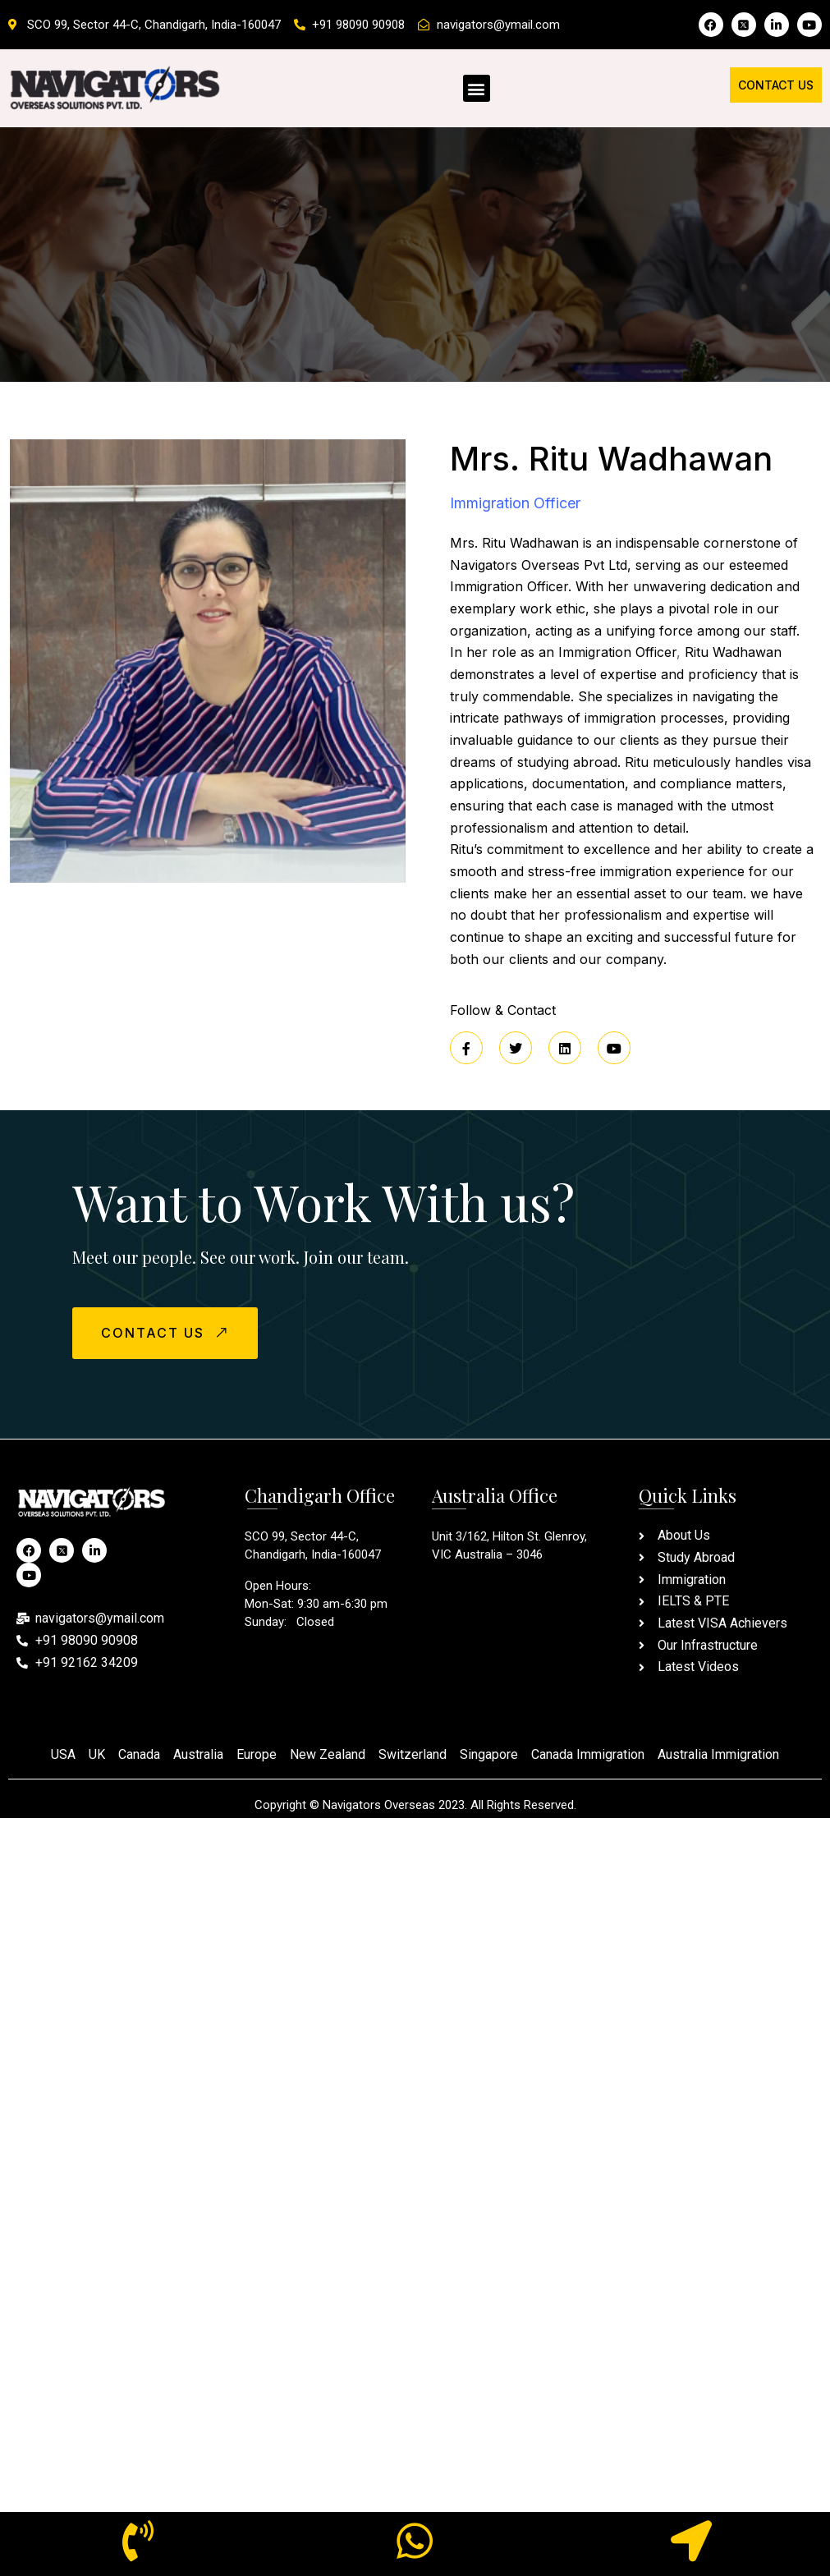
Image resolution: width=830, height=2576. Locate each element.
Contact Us (776, 85)
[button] (476, 88)
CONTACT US (166, 1331)
